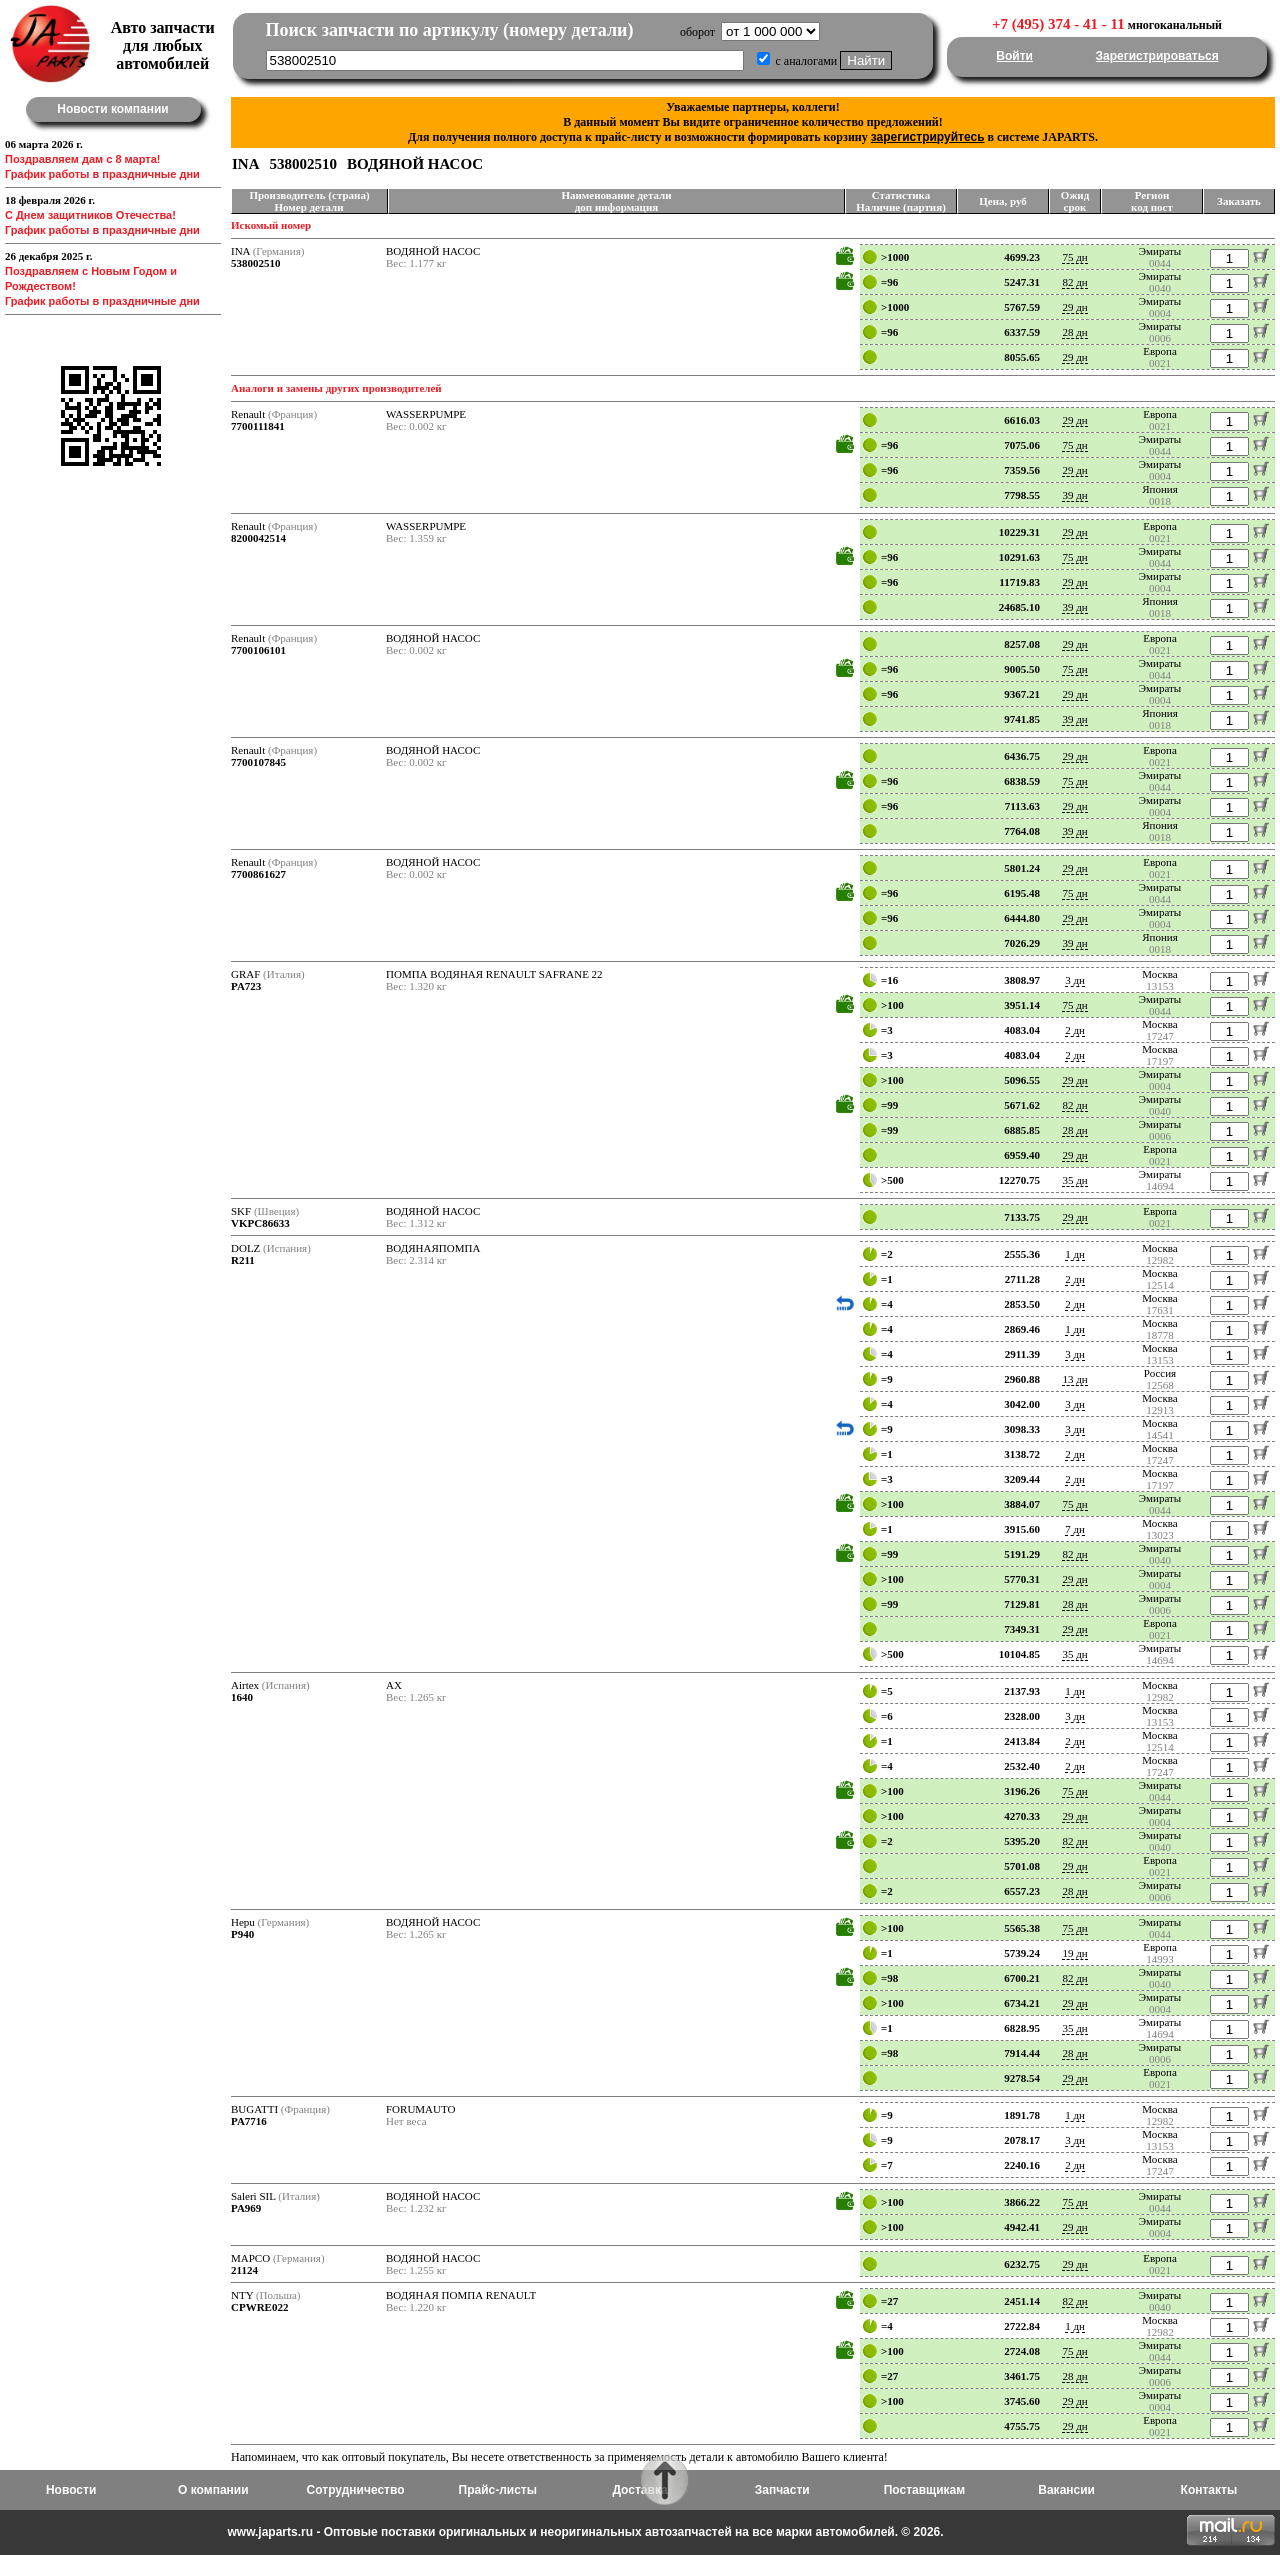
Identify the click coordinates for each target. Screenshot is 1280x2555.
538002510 (256, 263)
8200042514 (258, 538)
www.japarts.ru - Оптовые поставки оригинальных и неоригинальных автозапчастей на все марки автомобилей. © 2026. (585, 2532)
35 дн (1074, 1180)
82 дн (1074, 282)
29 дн (1074, 307)
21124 (244, 2270)
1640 (242, 1697)
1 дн (1075, 1254)
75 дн (1074, 257)
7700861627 (258, 874)
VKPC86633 (260, 1223)
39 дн (1074, 495)
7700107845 (258, 762)
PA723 (246, 986)
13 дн (1074, 1379)
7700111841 (258, 426)
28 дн (1074, 332)
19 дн (1074, 1953)
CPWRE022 (259, 2307)
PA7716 (249, 2121)
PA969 (246, 2208)
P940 (242, 1934)
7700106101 (258, 650)
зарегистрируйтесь (928, 137)
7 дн (1075, 1529)
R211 (243, 1260)
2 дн (1075, 1030)
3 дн (1075, 980)
